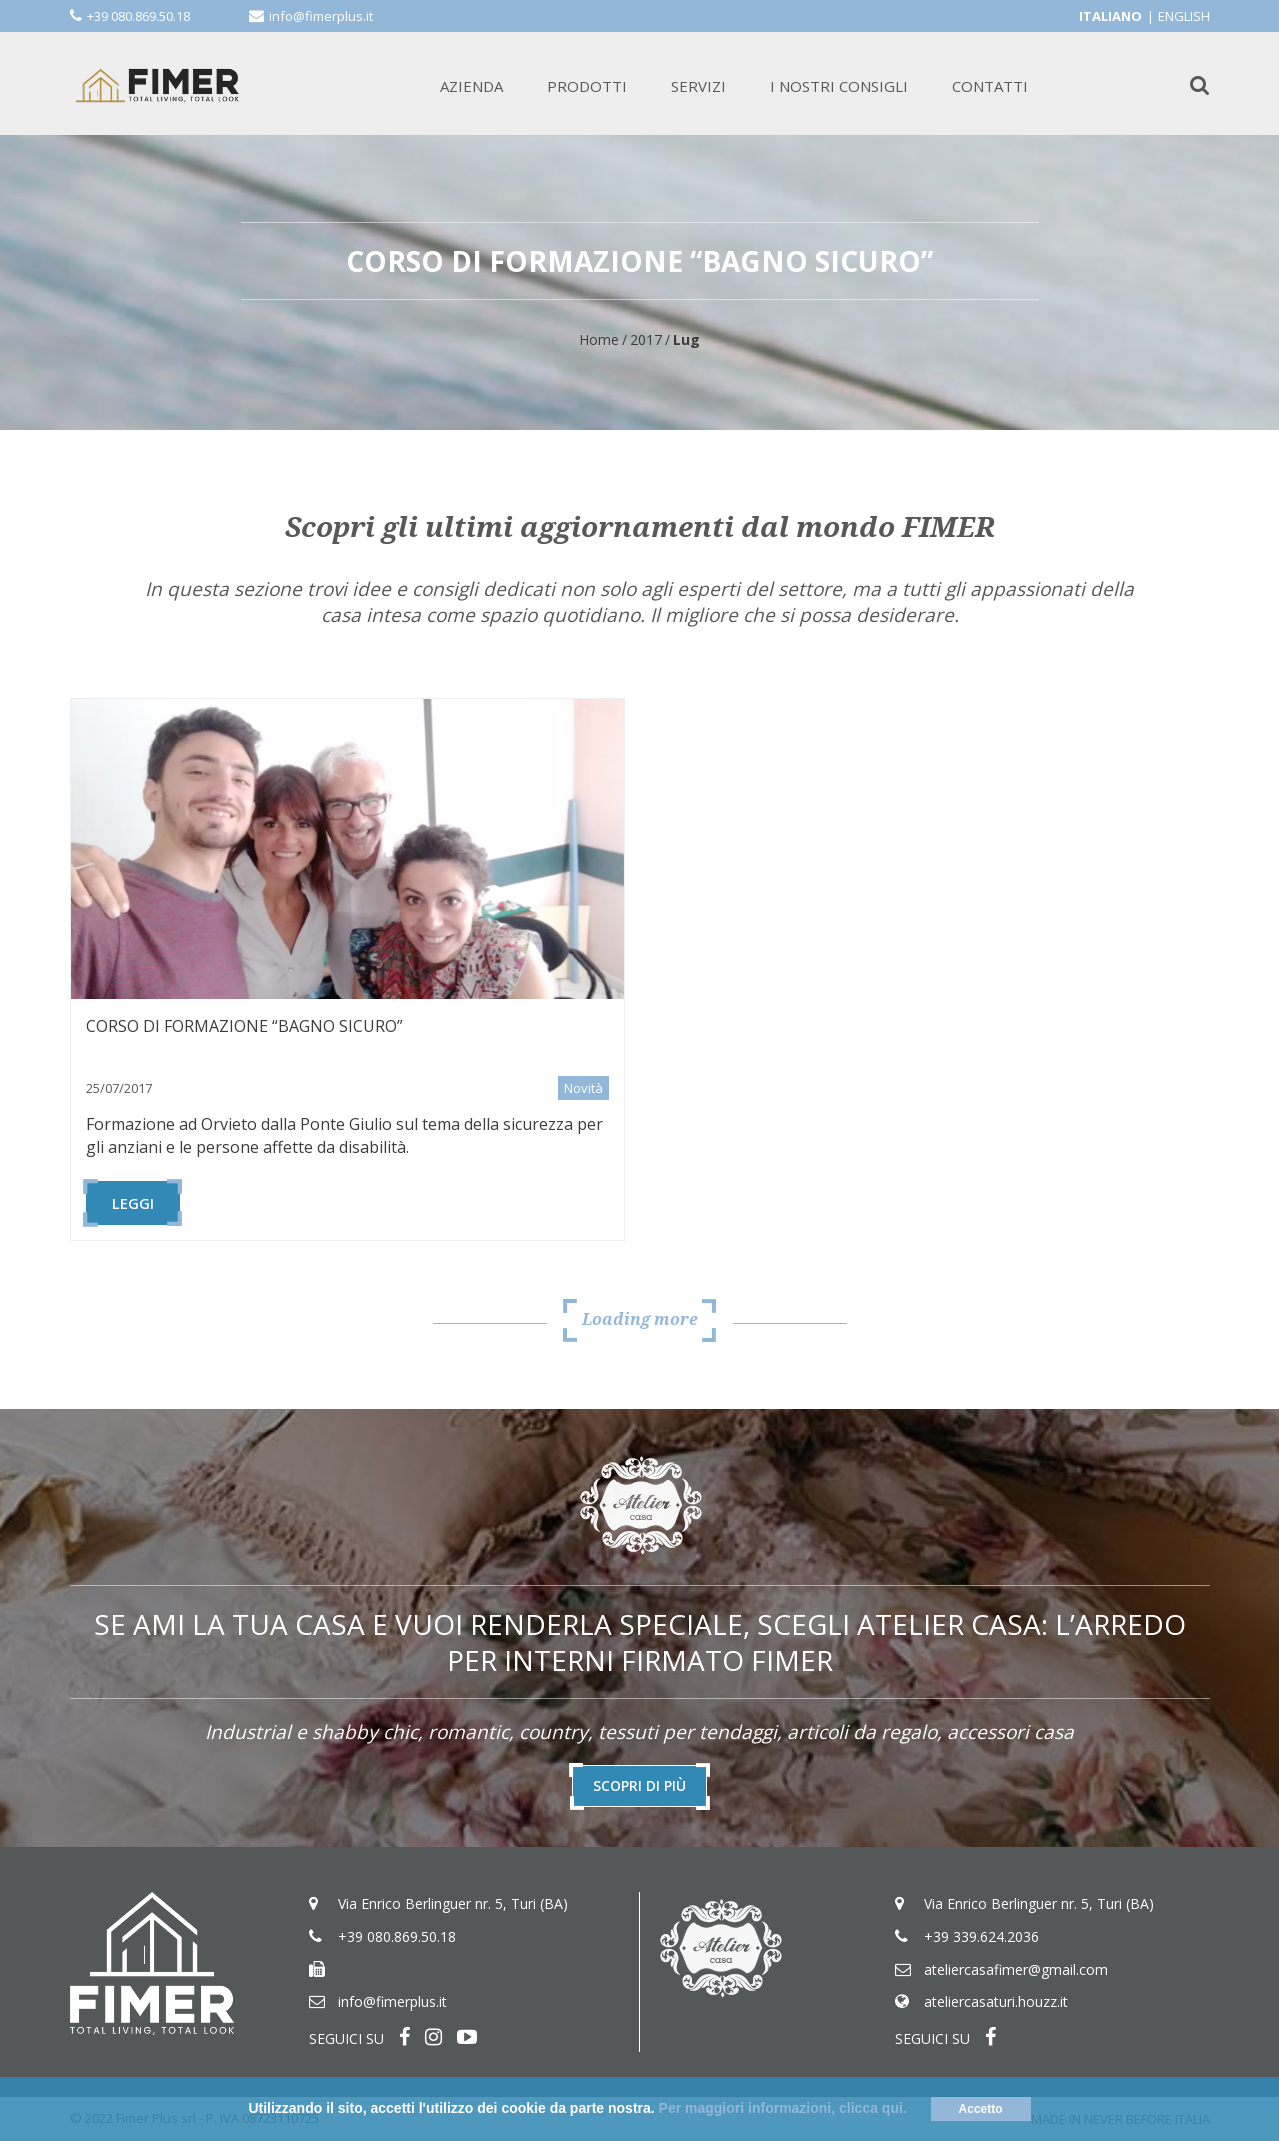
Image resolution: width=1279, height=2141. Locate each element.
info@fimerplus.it (321, 16)
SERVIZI (698, 86)
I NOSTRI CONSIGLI (839, 86)
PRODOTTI (587, 86)
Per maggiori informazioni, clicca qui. (783, 2108)
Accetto (981, 2109)
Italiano (1110, 16)
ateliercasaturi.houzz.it (996, 2002)
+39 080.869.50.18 (138, 16)
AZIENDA (471, 86)
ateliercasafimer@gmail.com (1016, 1969)
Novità (583, 1088)
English (1184, 16)
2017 (646, 339)
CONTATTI (990, 86)
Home (599, 339)
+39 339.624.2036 (981, 1936)
